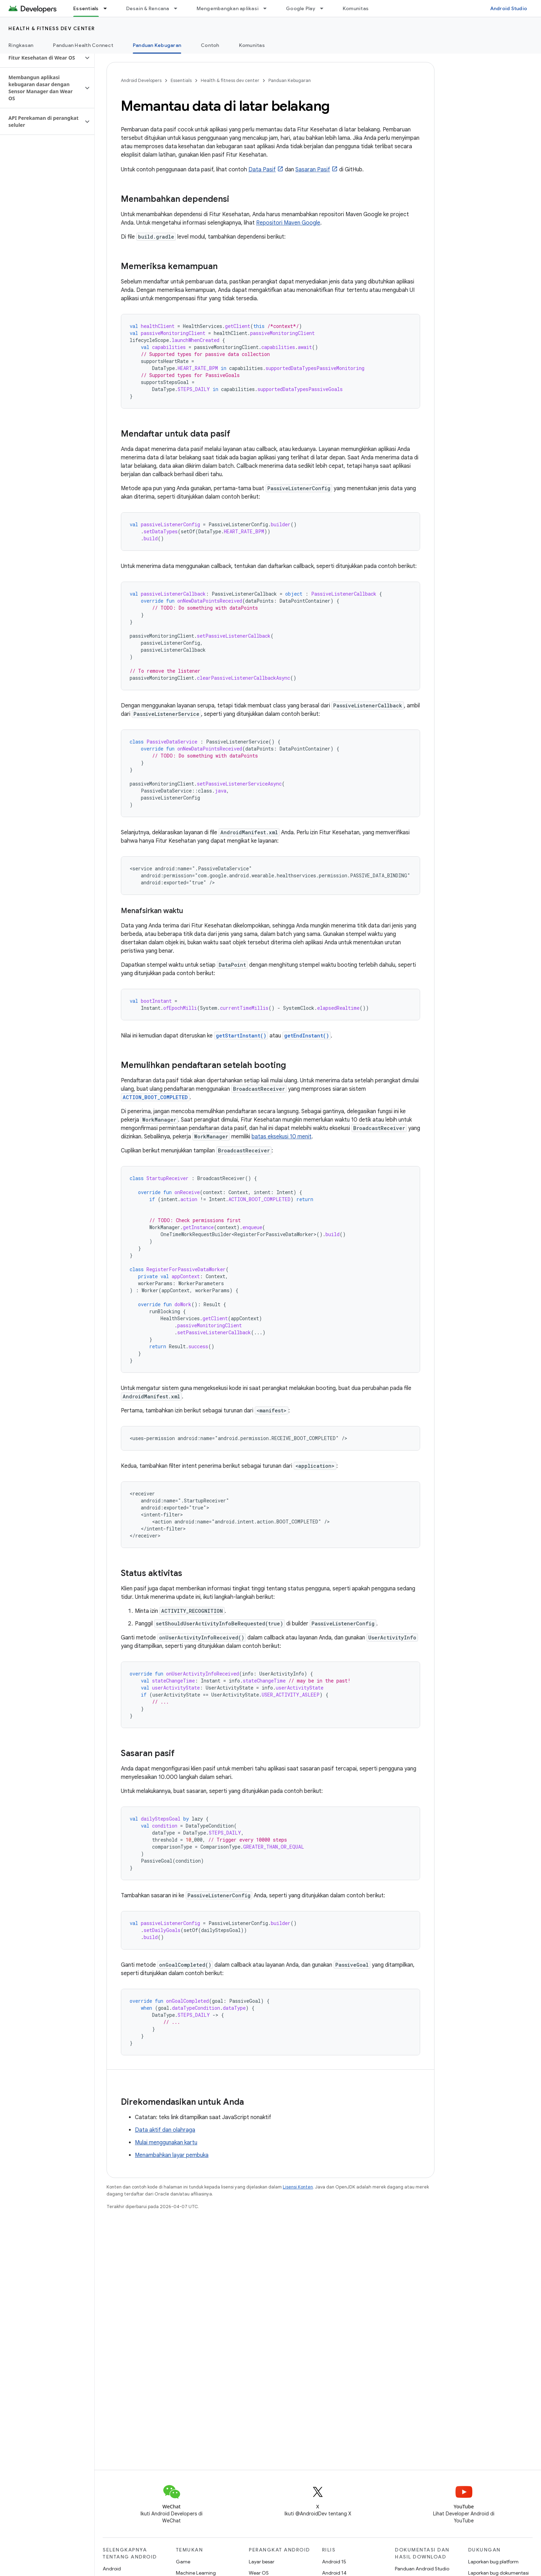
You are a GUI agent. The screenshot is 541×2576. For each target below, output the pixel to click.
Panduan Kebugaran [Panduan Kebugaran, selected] (157, 45)
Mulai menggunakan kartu (166, 2142)
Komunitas (356, 8)
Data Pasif (262, 169)
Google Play (300, 8)
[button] (41, 57)
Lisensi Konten (298, 2187)
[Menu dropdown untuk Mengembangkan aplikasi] (268, 8)
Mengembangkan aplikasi (228, 8)
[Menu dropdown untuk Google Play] (324, 8)
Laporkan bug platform (493, 2561)
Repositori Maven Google (288, 222)
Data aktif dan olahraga (165, 2129)
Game (183, 2561)
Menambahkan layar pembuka (171, 2155)
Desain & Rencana (147, 8)
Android (112, 2568)
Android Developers (141, 80)
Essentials (181, 80)
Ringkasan (20, 45)
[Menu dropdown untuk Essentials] (108, 8)
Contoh (210, 45)
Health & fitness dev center (51, 28)
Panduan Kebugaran (289, 80)
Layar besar (261, 2561)
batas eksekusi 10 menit (281, 1136)
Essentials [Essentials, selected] (86, 8)
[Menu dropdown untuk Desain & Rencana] (178, 8)
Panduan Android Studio (422, 2568)
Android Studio (508, 8)
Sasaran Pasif (312, 169)
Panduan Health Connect (83, 45)
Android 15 (334, 2561)
